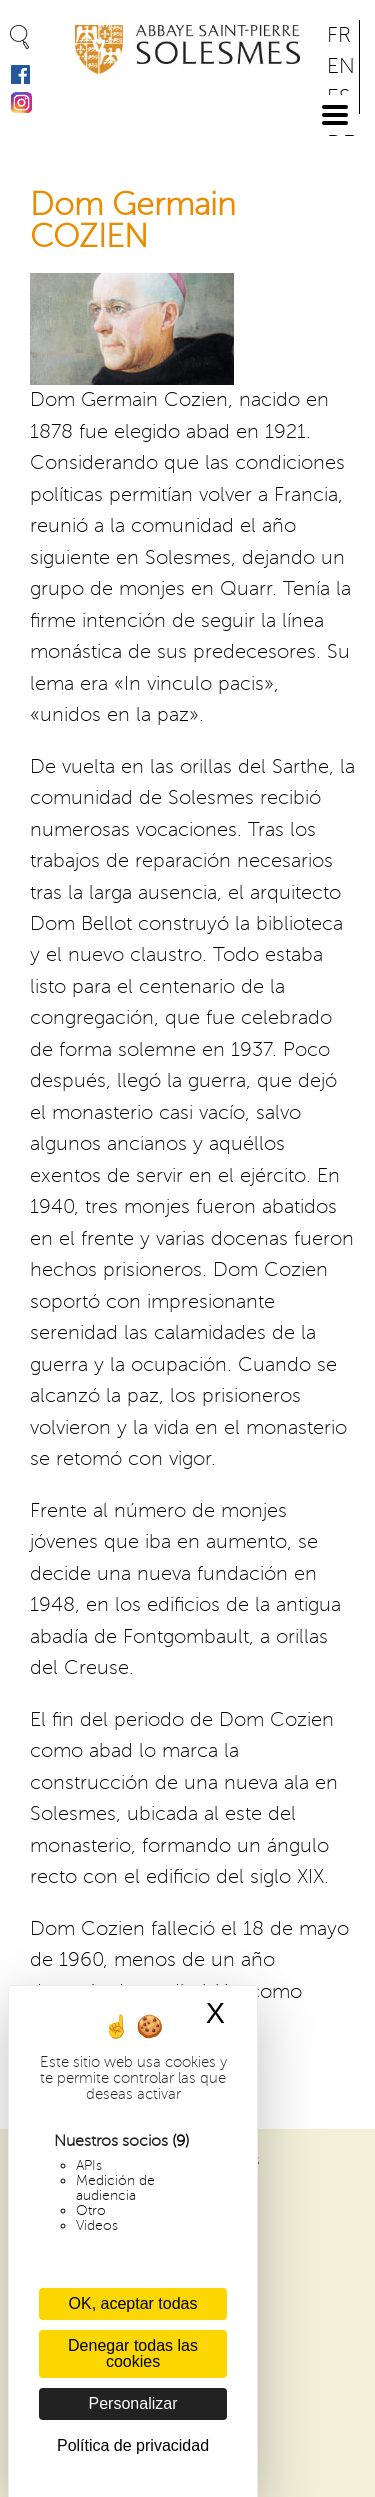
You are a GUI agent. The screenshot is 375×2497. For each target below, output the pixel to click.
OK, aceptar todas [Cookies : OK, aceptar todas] (133, 2303)
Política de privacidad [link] (133, 2445)
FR (339, 35)
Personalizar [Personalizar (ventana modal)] (133, 2403)
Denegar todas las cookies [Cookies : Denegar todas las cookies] (133, 2353)
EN (341, 66)
